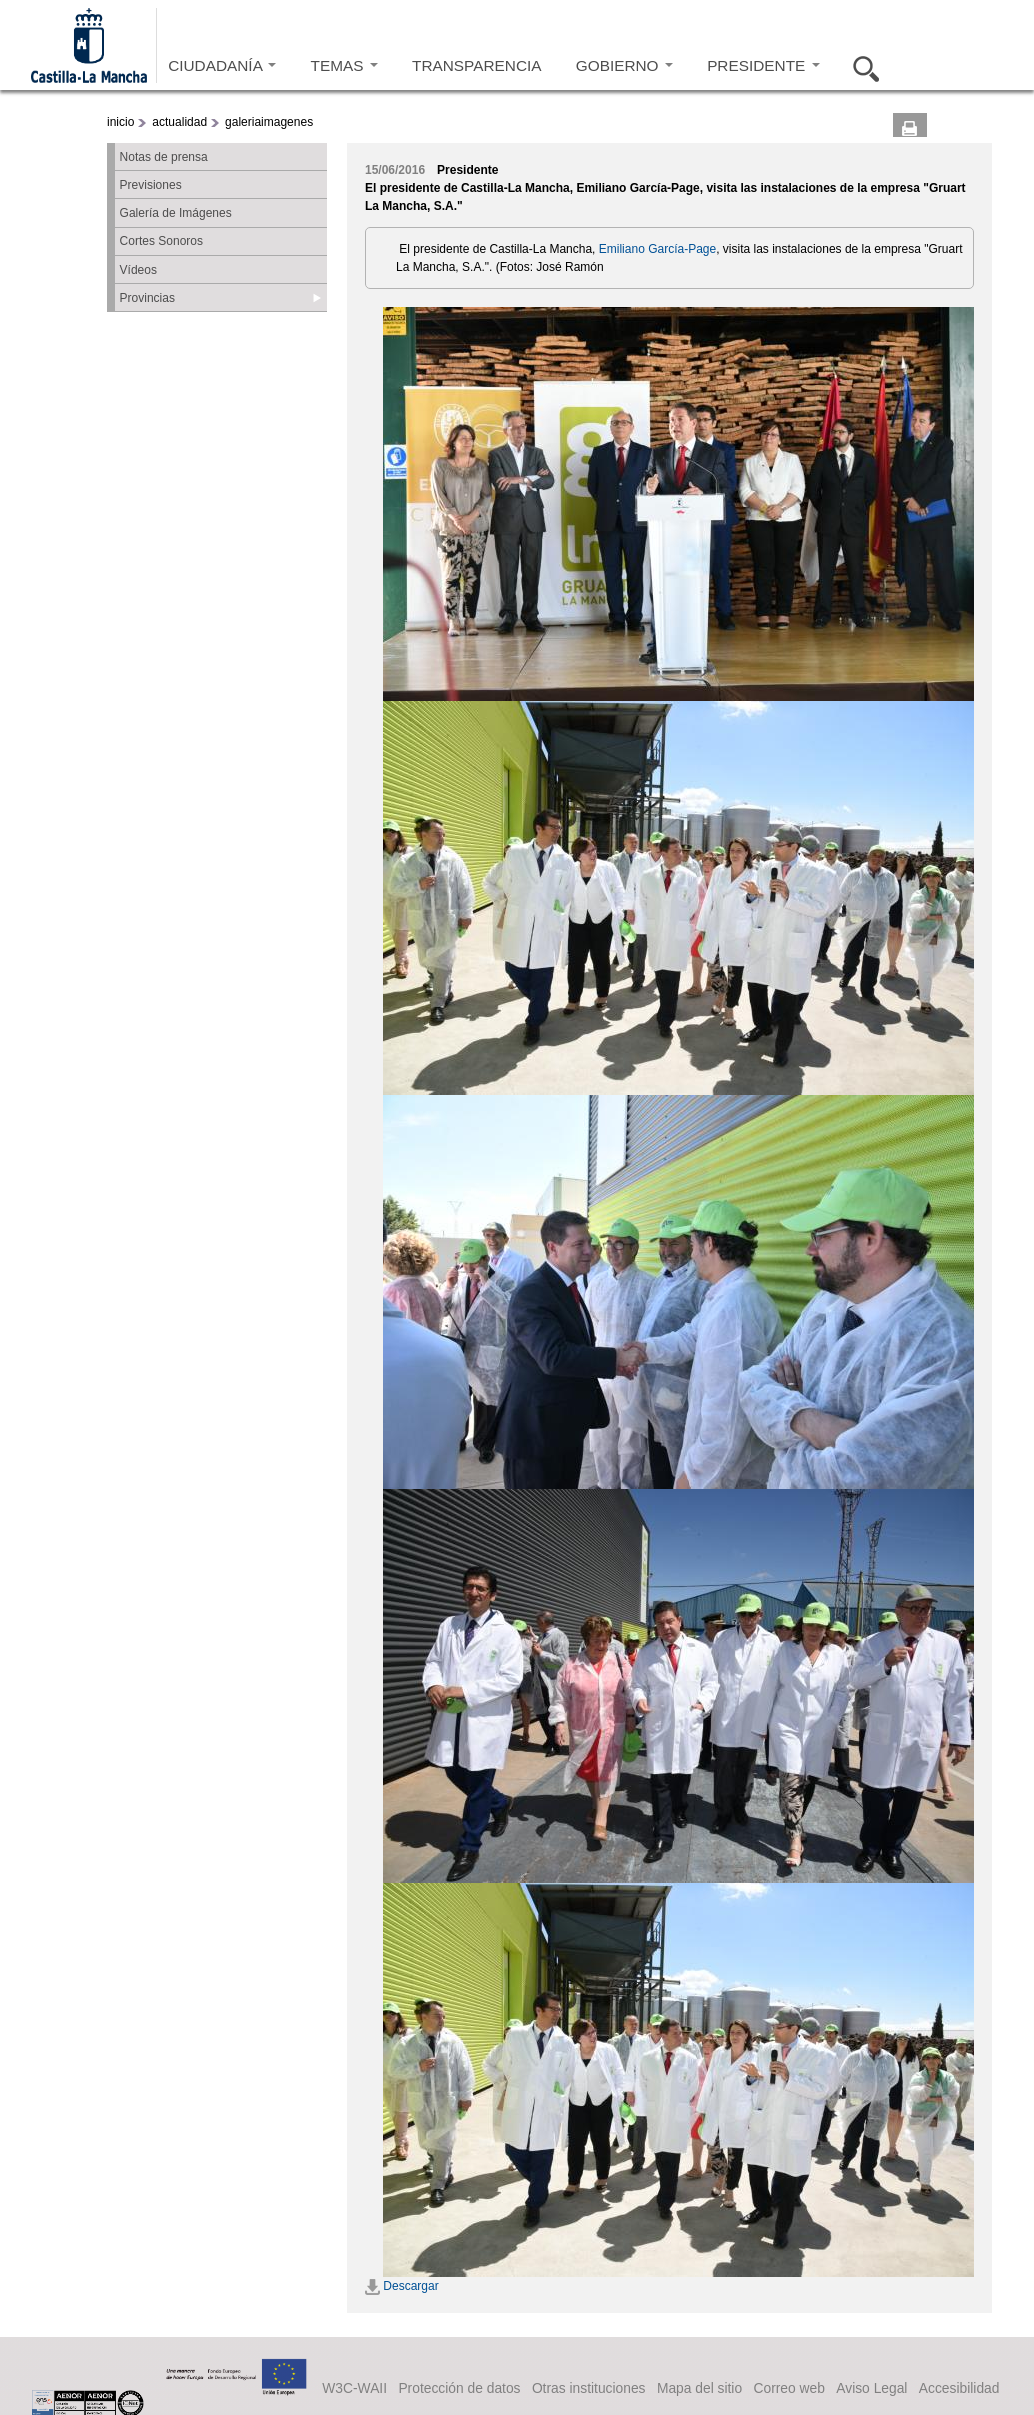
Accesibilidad (959, 2388)
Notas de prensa (164, 157)
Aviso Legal (871, 2388)
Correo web (788, 2388)
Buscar (860, 66)
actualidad (179, 122)
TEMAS (344, 65)
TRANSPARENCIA (476, 65)
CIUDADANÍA (222, 65)
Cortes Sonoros (161, 241)
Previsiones (151, 185)
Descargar (402, 2286)
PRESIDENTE (763, 65)
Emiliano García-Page (657, 249)
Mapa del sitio (699, 2388)
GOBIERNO (624, 65)
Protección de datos (459, 2388)
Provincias (147, 298)
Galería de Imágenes (176, 213)
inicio (120, 122)
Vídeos (138, 270)
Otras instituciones (589, 2388)
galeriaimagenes (269, 122)
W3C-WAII (354, 2388)
